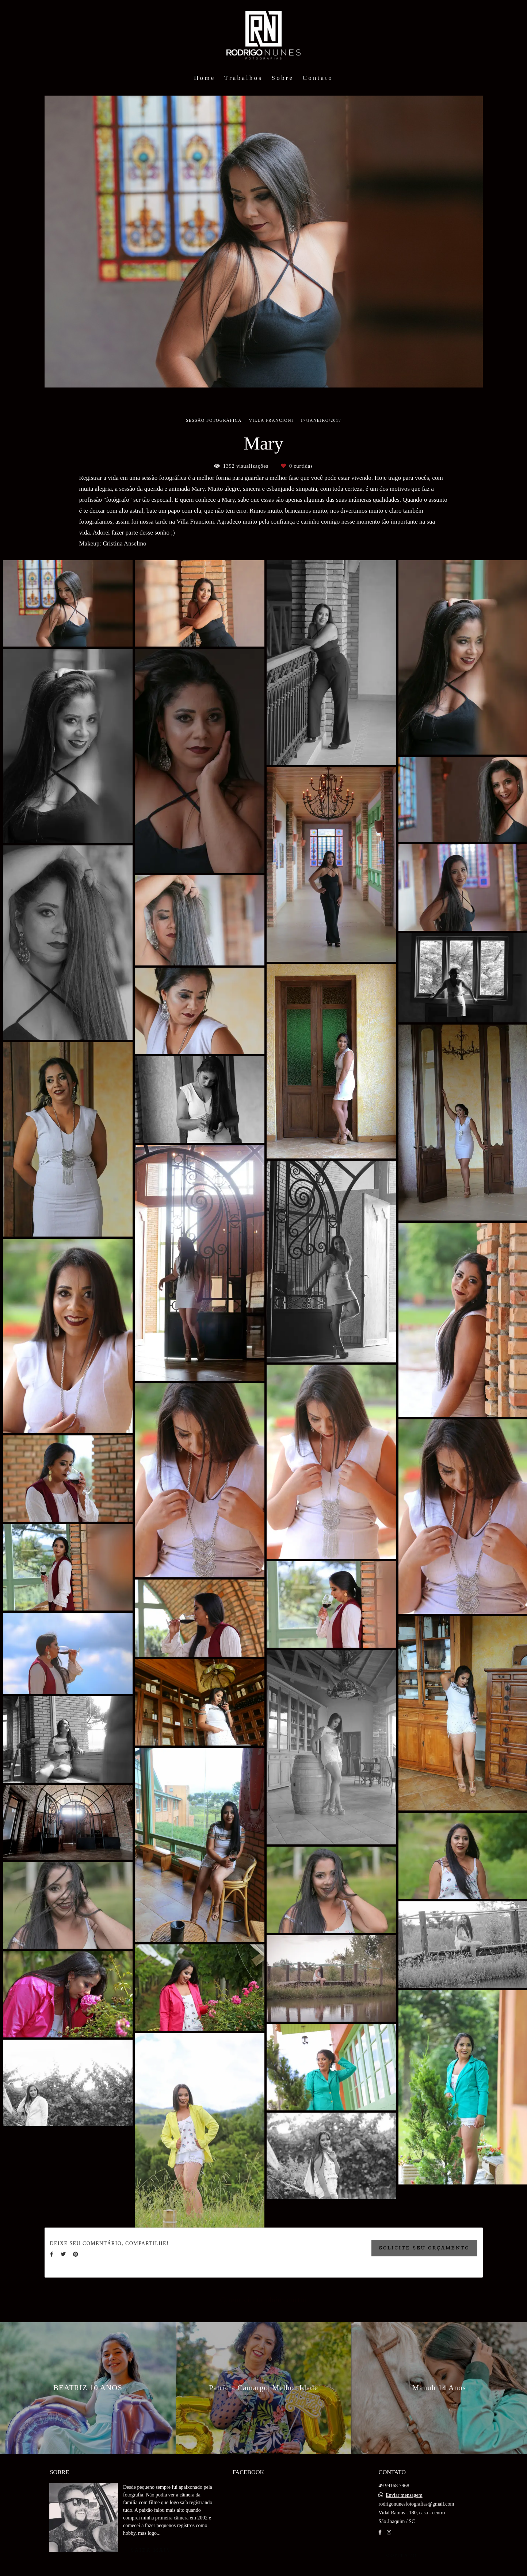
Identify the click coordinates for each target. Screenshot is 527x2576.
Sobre (283, 77)
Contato (318, 77)
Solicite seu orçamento (424, 2248)
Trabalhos (243, 77)
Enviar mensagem (404, 2495)
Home (204, 77)
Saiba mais (151, 2550)
